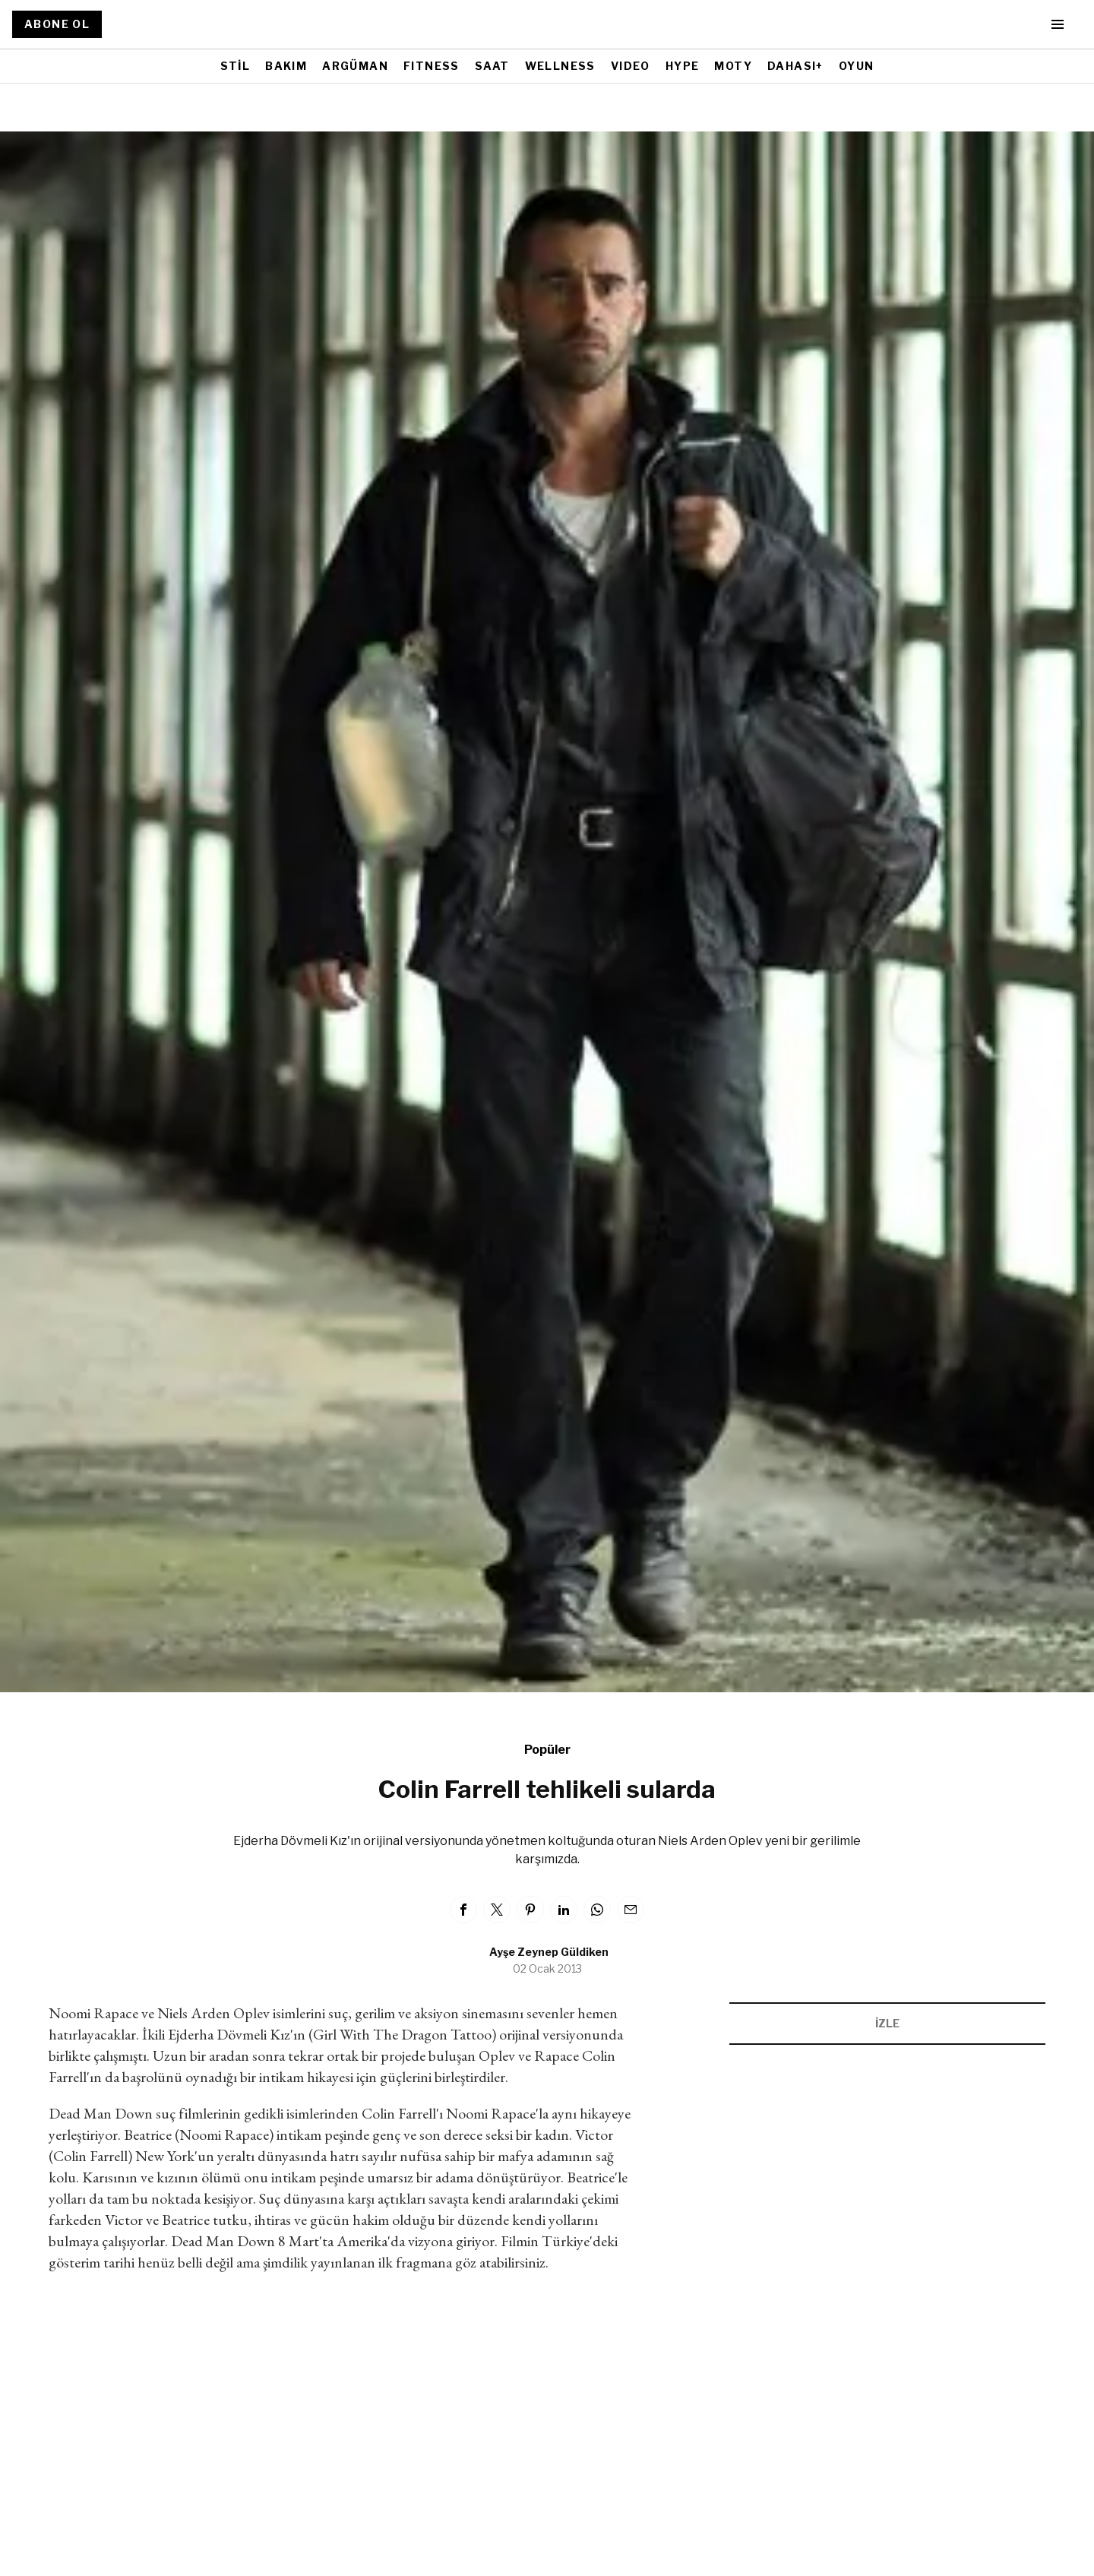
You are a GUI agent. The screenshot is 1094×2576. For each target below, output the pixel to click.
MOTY (733, 65)
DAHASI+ (795, 65)
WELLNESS (560, 65)
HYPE (683, 65)
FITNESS (431, 65)
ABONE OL (57, 23)
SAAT (492, 65)
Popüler (547, 1749)
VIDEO (630, 65)
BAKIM (286, 65)
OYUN (856, 65)
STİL (235, 65)
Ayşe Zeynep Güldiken (549, 1951)
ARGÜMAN (355, 65)
